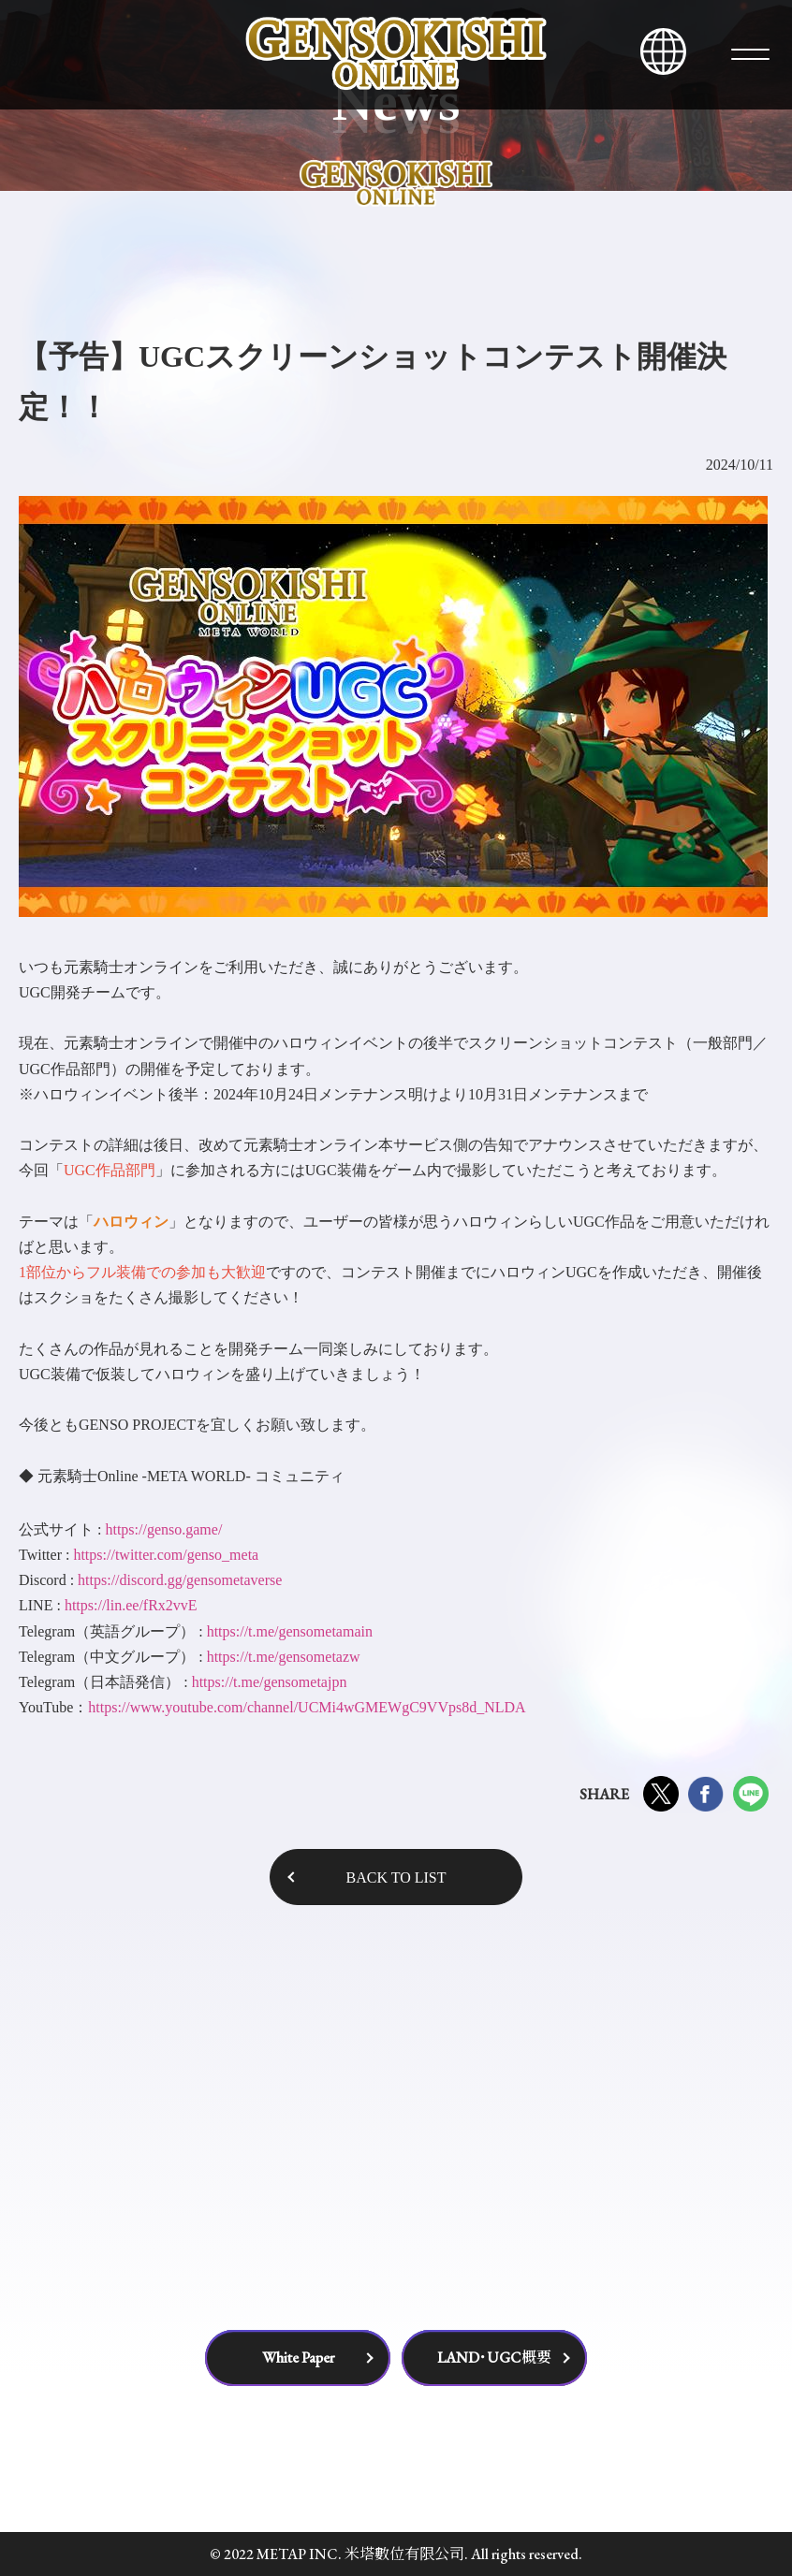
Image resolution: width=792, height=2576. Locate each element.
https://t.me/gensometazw (283, 1657)
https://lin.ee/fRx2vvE (131, 1605)
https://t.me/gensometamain (290, 1631)
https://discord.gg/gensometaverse (180, 1580)
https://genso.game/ (163, 1529)
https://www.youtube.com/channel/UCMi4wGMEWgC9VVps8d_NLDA (306, 1707)
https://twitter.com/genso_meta (165, 1555)
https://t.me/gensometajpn (269, 1682)
